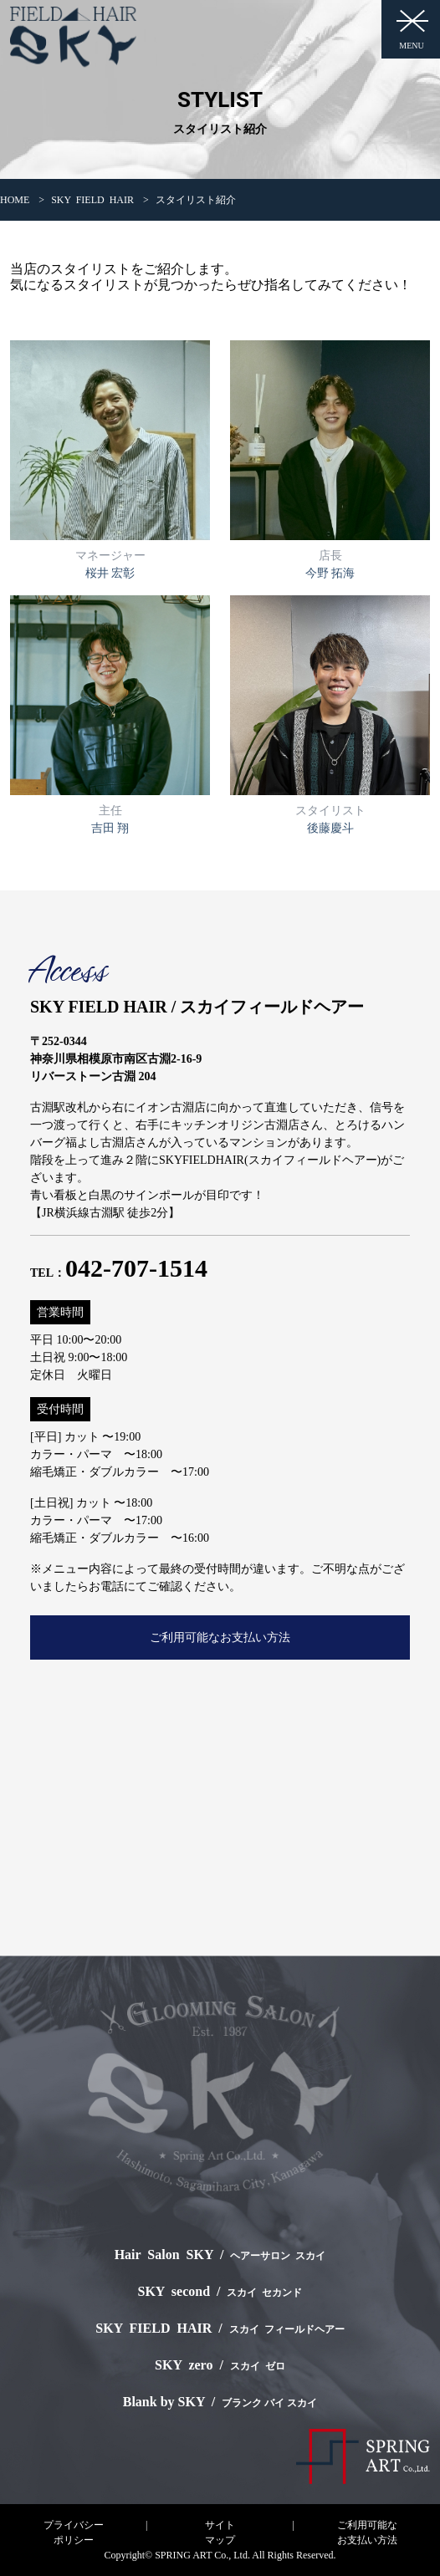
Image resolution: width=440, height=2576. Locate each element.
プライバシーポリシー (73, 2532)
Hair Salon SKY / (220, 2254)
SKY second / (220, 2291)
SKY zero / (220, 2365)
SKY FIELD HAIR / (219, 2328)
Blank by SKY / (220, 2402)
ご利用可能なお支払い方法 (220, 1637)
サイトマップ (220, 2532)
